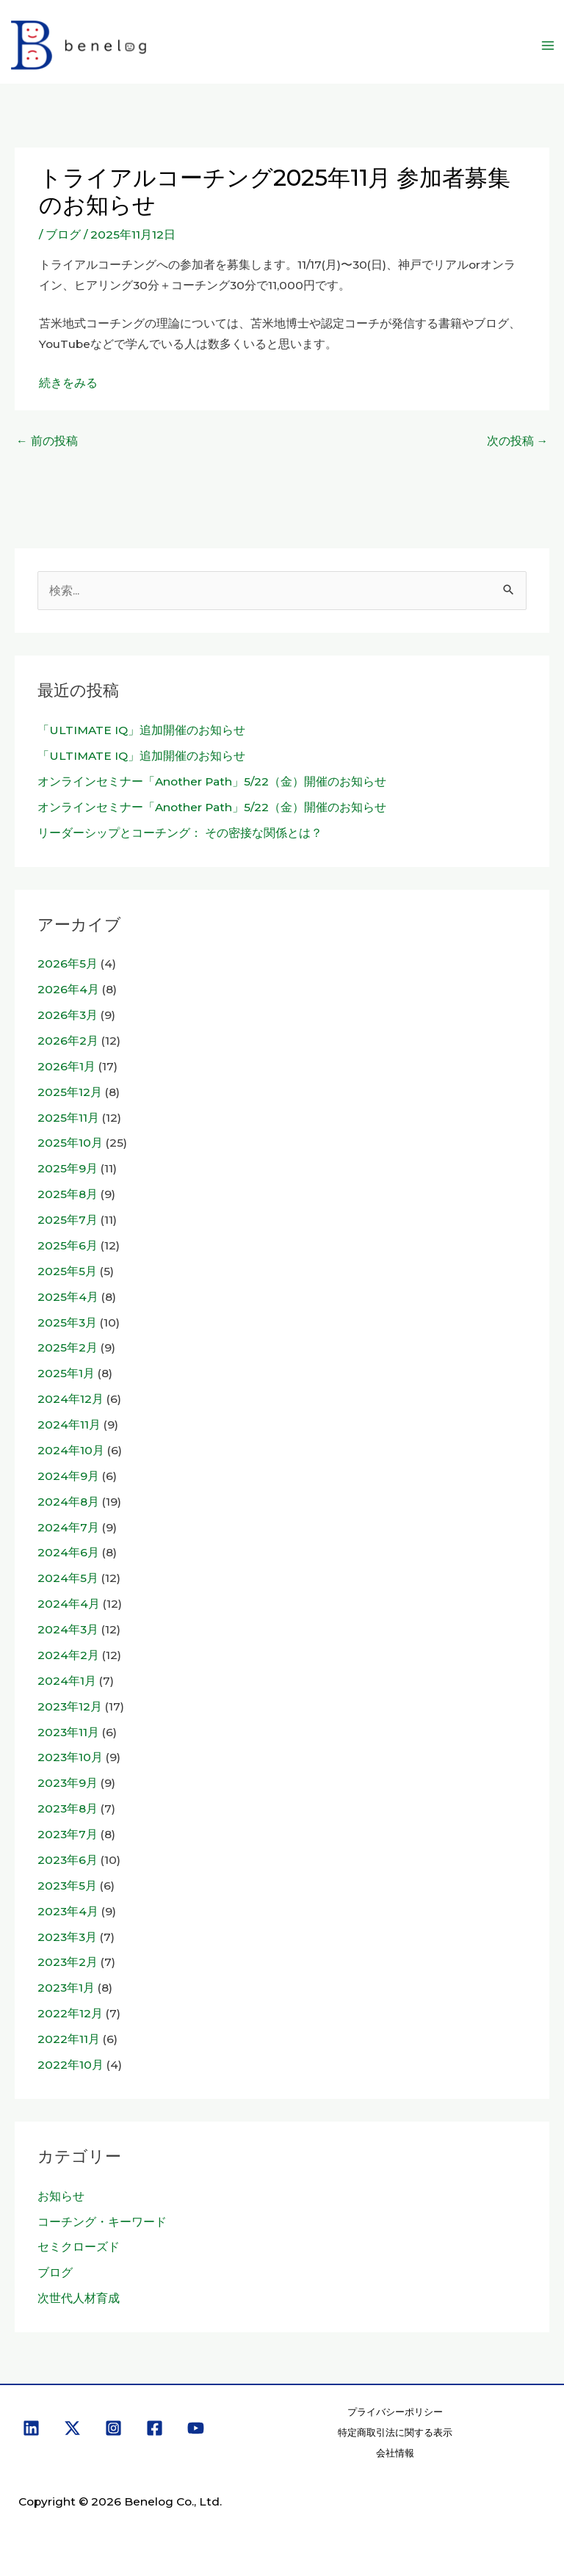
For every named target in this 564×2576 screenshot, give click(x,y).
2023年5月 (67, 1886)
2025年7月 (67, 1220)
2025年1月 (66, 1373)
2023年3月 (67, 1937)
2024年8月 (68, 1502)
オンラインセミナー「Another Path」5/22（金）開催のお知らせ (211, 781)
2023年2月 (67, 1962)
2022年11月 (68, 2039)
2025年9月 (67, 1168)
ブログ (63, 235)
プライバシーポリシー (395, 2411)
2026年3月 (67, 1015)
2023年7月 (67, 1834)
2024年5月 (67, 1578)
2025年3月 (67, 1322)
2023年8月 (67, 1808)
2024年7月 (68, 1527)
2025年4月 (67, 1297)
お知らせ (60, 2196)
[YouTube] (195, 2428)
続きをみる (68, 383)
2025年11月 (68, 1118)
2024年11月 (69, 1425)
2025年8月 (67, 1194)
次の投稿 (518, 441)
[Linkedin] (31, 2428)
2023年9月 (67, 1783)
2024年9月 (68, 1476)
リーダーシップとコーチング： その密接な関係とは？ (179, 833)
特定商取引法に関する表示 (395, 2432)
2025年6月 (67, 1245)
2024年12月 (70, 1399)
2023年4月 (67, 1911)
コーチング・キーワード (102, 2222)
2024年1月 (66, 1681)
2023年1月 (66, 1988)
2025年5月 (67, 1271)
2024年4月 (68, 1604)
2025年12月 (69, 1092)
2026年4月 (68, 989)
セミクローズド (78, 2247)
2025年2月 (67, 1347)
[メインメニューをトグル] (548, 45)
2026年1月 (66, 1066)
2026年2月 (67, 1041)
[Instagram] (113, 2428)
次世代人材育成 (78, 2298)
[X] (72, 2428)
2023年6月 (67, 1860)
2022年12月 (70, 2013)
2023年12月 (69, 1706)
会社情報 (395, 2453)
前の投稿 (47, 441)
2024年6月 (68, 1552)
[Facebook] (154, 2428)
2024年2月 (68, 1655)
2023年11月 (68, 1732)
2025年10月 (70, 1143)
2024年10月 (70, 1450)
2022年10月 (70, 2065)
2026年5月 (67, 963)
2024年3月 (67, 1629)
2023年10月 (70, 1757)
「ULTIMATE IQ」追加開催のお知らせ (141, 730)
